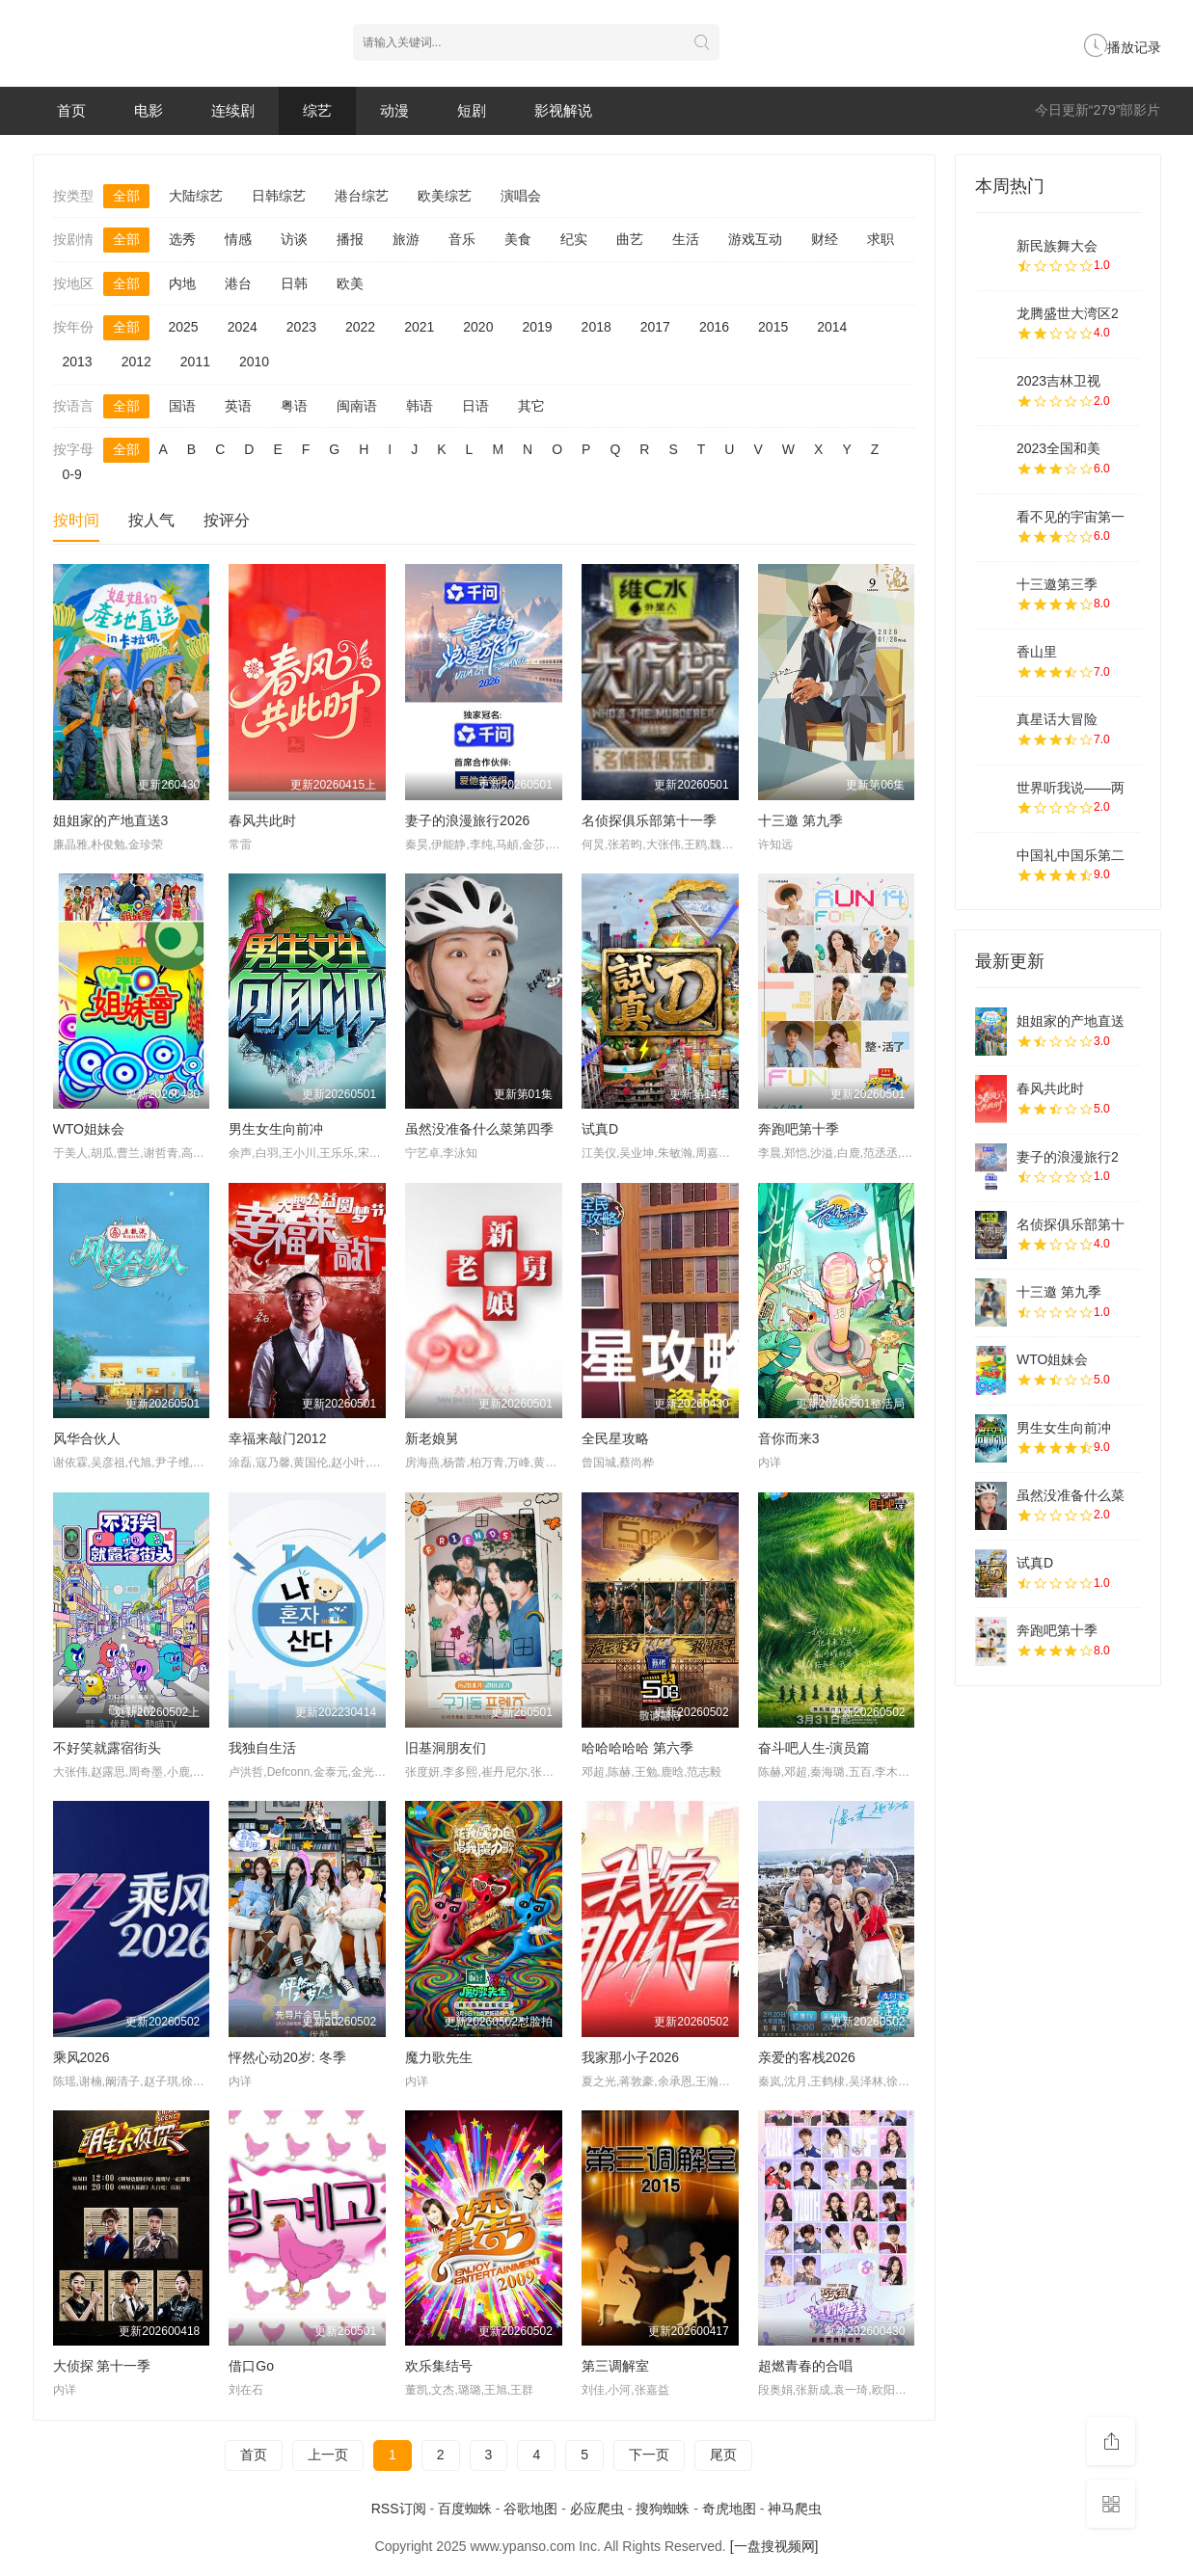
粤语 (294, 406)
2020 (478, 327)
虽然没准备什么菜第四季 (479, 1129)
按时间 (76, 520)
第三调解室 (615, 2366)
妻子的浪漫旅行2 (1068, 1157)
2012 (136, 361)
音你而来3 (789, 1438)
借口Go (251, 2366)
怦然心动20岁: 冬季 (287, 2057)
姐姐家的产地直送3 (111, 820)
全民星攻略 (615, 1438)
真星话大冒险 (1057, 719)
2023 (301, 327)
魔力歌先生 (439, 2057)
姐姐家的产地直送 (1071, 1021)
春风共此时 (262, 820)
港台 (238, 283)
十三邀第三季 (1057, 584)
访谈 (294, 239)
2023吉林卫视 (1058, 381)
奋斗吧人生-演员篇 (814, 1748)
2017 (655, 327)
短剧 (471, 110)
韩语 (419, 406)
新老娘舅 (432, 1438)
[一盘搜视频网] (774, 2546)
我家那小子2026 (630, 2057)
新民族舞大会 (1057, 246)
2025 (184, 327)
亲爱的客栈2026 (806, 2057)
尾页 (723, 2454)
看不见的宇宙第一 (1071, 516)
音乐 (461, 239)
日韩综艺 (279, 195)
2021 (419, 327)
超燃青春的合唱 (805, 2366)
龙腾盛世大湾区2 (1068, 313)
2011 (195, 361)
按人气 (151, 520)
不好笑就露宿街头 (107, 1748)
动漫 (394, 110)
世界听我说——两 (1071, 787)
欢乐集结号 (439, 2366)
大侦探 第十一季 (102, 2366)
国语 (182, 406)
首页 (71, 110)
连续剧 (233, 110)
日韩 (294, 283)
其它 (531, 406)
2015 (773, 327)
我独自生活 (262, 1748)
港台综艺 (362, 195)
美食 (517, 239)
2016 (714, 327)
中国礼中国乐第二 (1071, 855)
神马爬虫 (795, 2508)
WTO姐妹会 (88, 1129)
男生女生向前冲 (276, 1129)
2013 (78, 361)
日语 (475, 406)
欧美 (350, 283)
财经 (824, 239)
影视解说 (563, 110)
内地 (182, 283)
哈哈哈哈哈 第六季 (637, 1748)
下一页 (649, 2454)
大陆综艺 (196, 195)
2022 (360, 327)
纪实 (573, 239)
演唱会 (521, 195)
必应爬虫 (597, 2508)
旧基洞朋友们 (445, 1748)
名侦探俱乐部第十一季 (649, 820)
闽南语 (357, 406)
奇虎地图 (729, 2508)
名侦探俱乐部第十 (1071, 1224)
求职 (880, 239)
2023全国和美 (1058, 448)
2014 (832, 327)
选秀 (182, 239)
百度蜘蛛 (465, 2508)
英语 (238, 406)
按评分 (226, 520)
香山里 (1037, 651)
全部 (126, 195)
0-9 (72, 474)
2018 (596, 327)
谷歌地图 (530, 2508)
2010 (254, 361)
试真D (600, 1129)
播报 (350, 239)
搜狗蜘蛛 (663, 2508)
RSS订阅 (398, 2508)
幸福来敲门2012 (277, 1438)
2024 (243, 327)
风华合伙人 (87, 1438)
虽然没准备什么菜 (1071, 1495)
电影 (148, 110)
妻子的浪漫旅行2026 (467, 820)
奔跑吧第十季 (798, 1129)
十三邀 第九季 (800, 820)
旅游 (406, 239)
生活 (685, 239)
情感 (238, 239)
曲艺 (629, 239)
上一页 (328, 2454)
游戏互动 (755, 239)
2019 (537, 327)
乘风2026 (81, 2057)
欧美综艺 (445, 195)
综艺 (317, 110)
